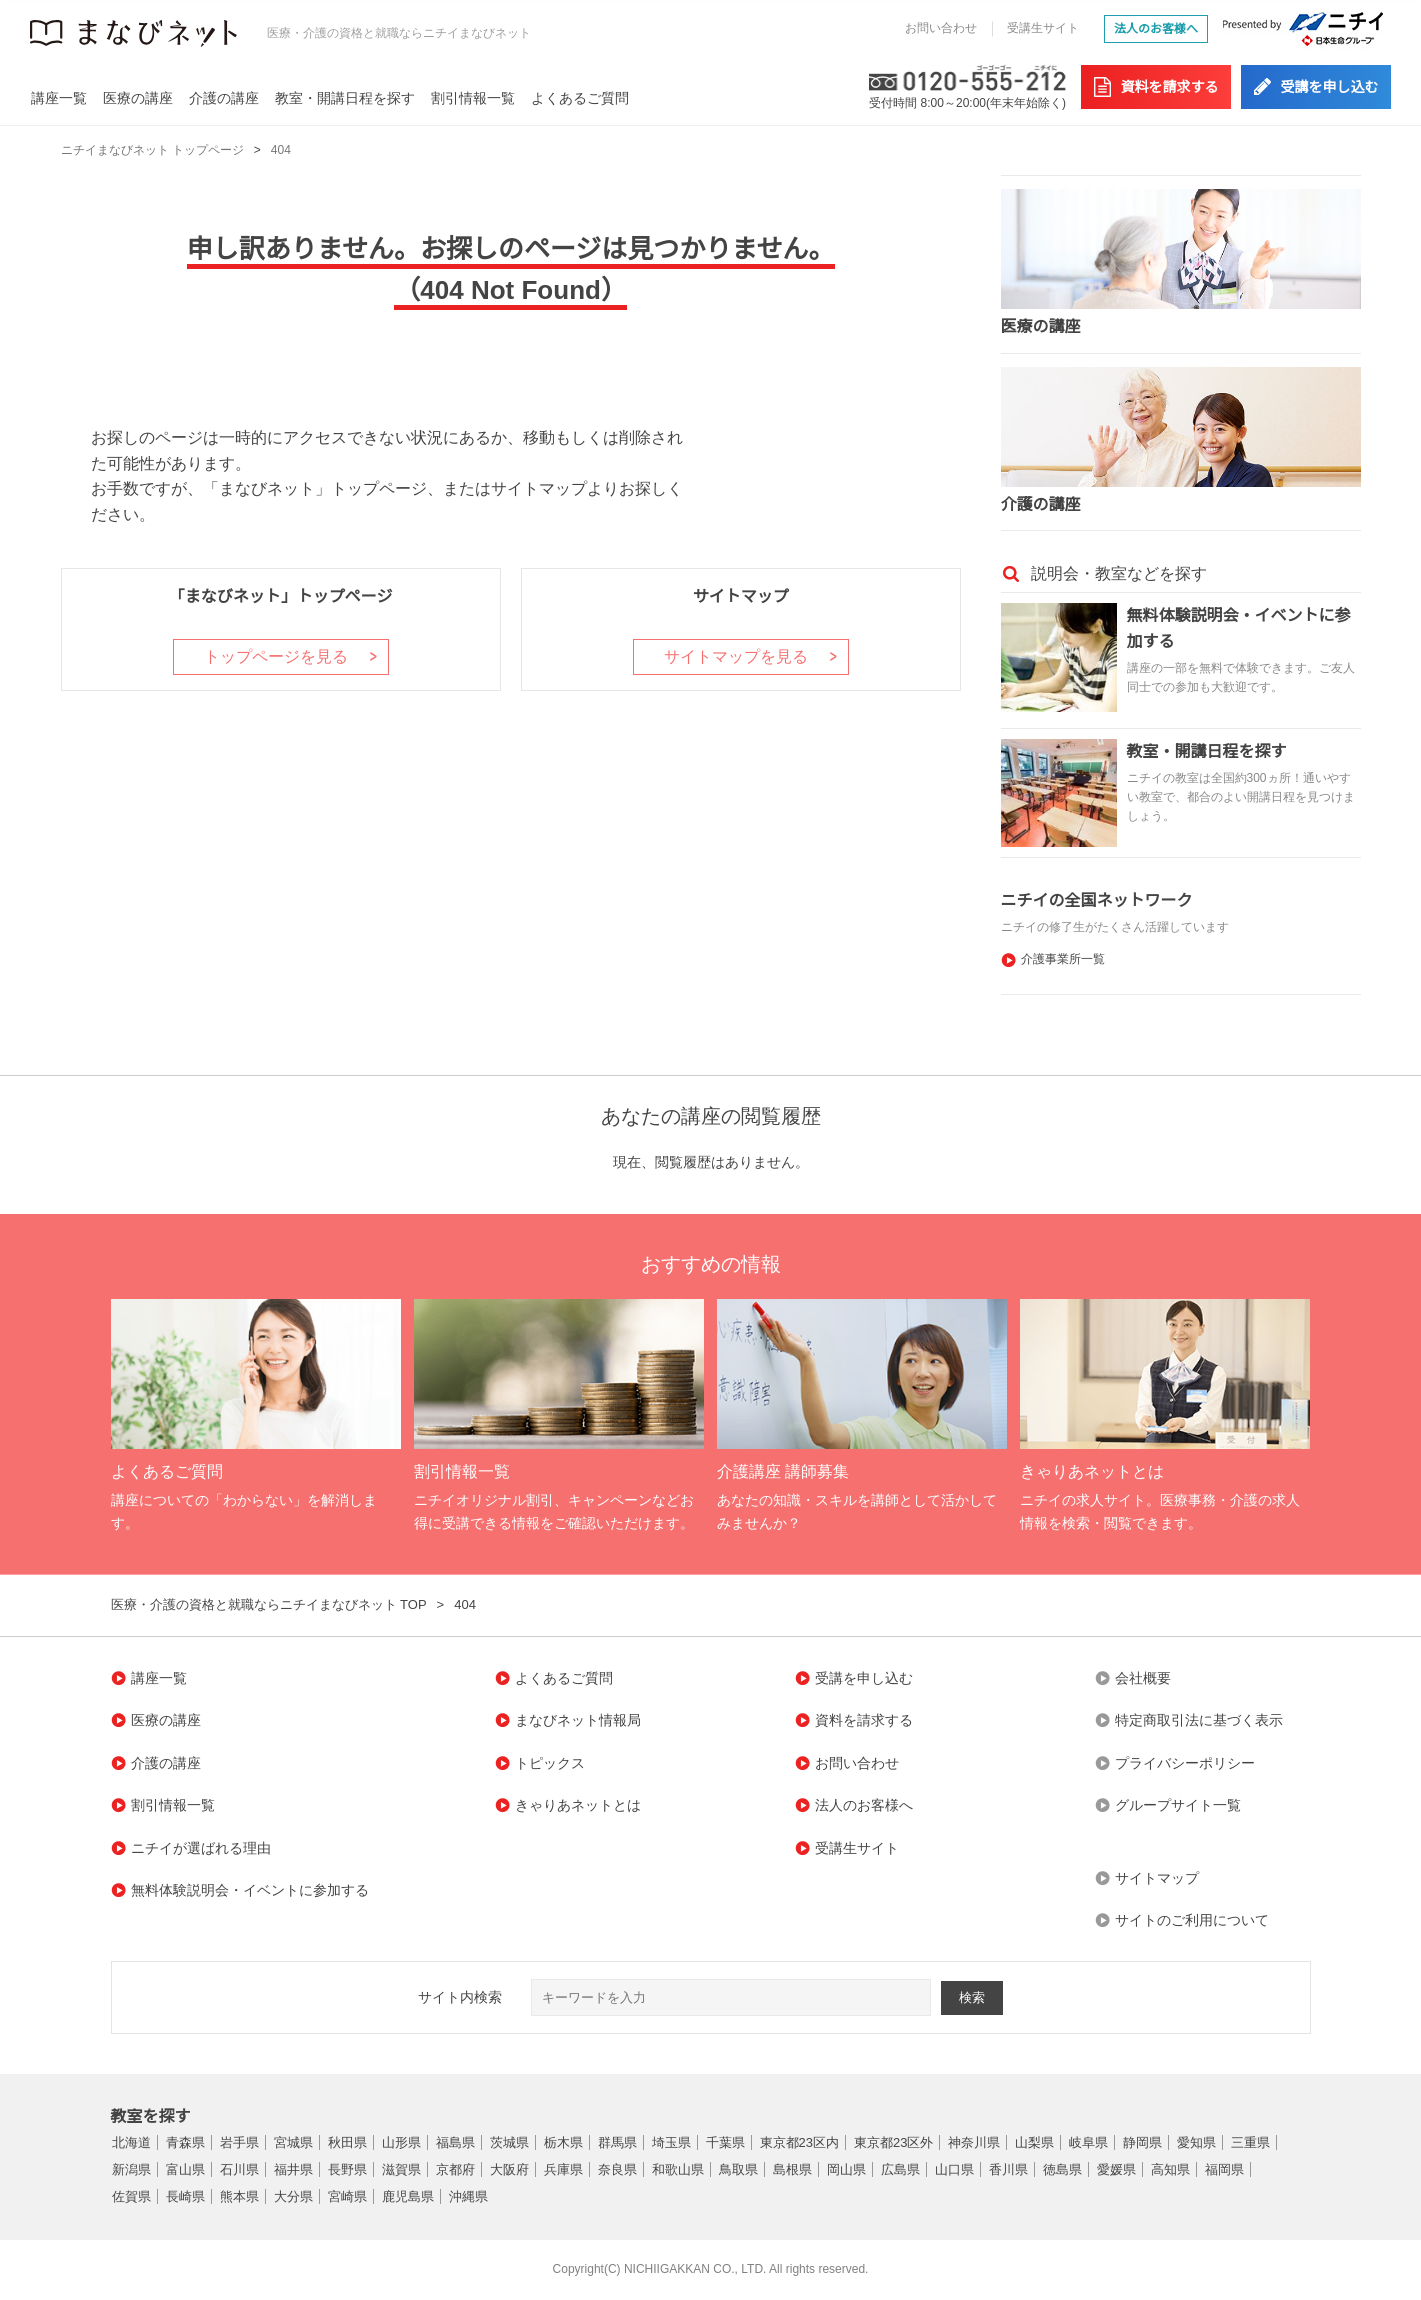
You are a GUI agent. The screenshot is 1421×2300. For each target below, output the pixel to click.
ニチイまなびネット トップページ (152, 150)
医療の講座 (138, 98)
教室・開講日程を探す (345, 98)
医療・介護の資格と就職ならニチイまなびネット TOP (269, 1604)
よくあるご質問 (580, 98)
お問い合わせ (941, 28)
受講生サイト (1043, 28)
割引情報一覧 (473, 98)
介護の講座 (224, 98)
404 (281, 150)
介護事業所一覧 (1063, 959)
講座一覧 (59, 98)
